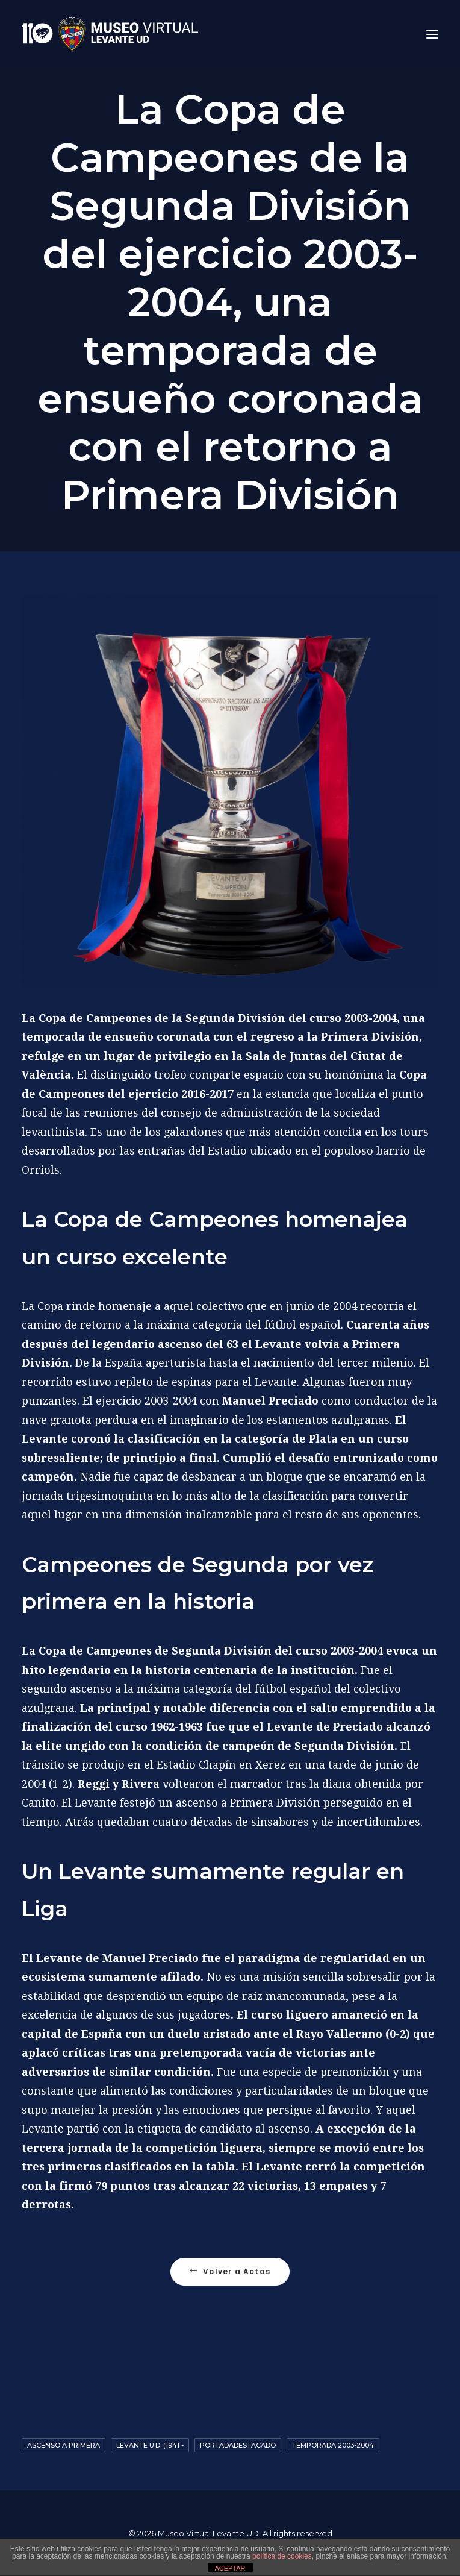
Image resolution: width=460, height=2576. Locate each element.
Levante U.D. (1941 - (150, 2445)
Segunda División (235, 1018)
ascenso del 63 (198, 1344)
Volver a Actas (230, 2271)
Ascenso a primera (63, 2445)
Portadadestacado (238, 2445)
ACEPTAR (229, 2568)
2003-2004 (370, 1018)
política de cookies (282, 2556)
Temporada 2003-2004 (333, 2445)
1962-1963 (177, 1726)
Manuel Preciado (270, 1400)
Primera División (370, 1036)
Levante (278, 1344)
